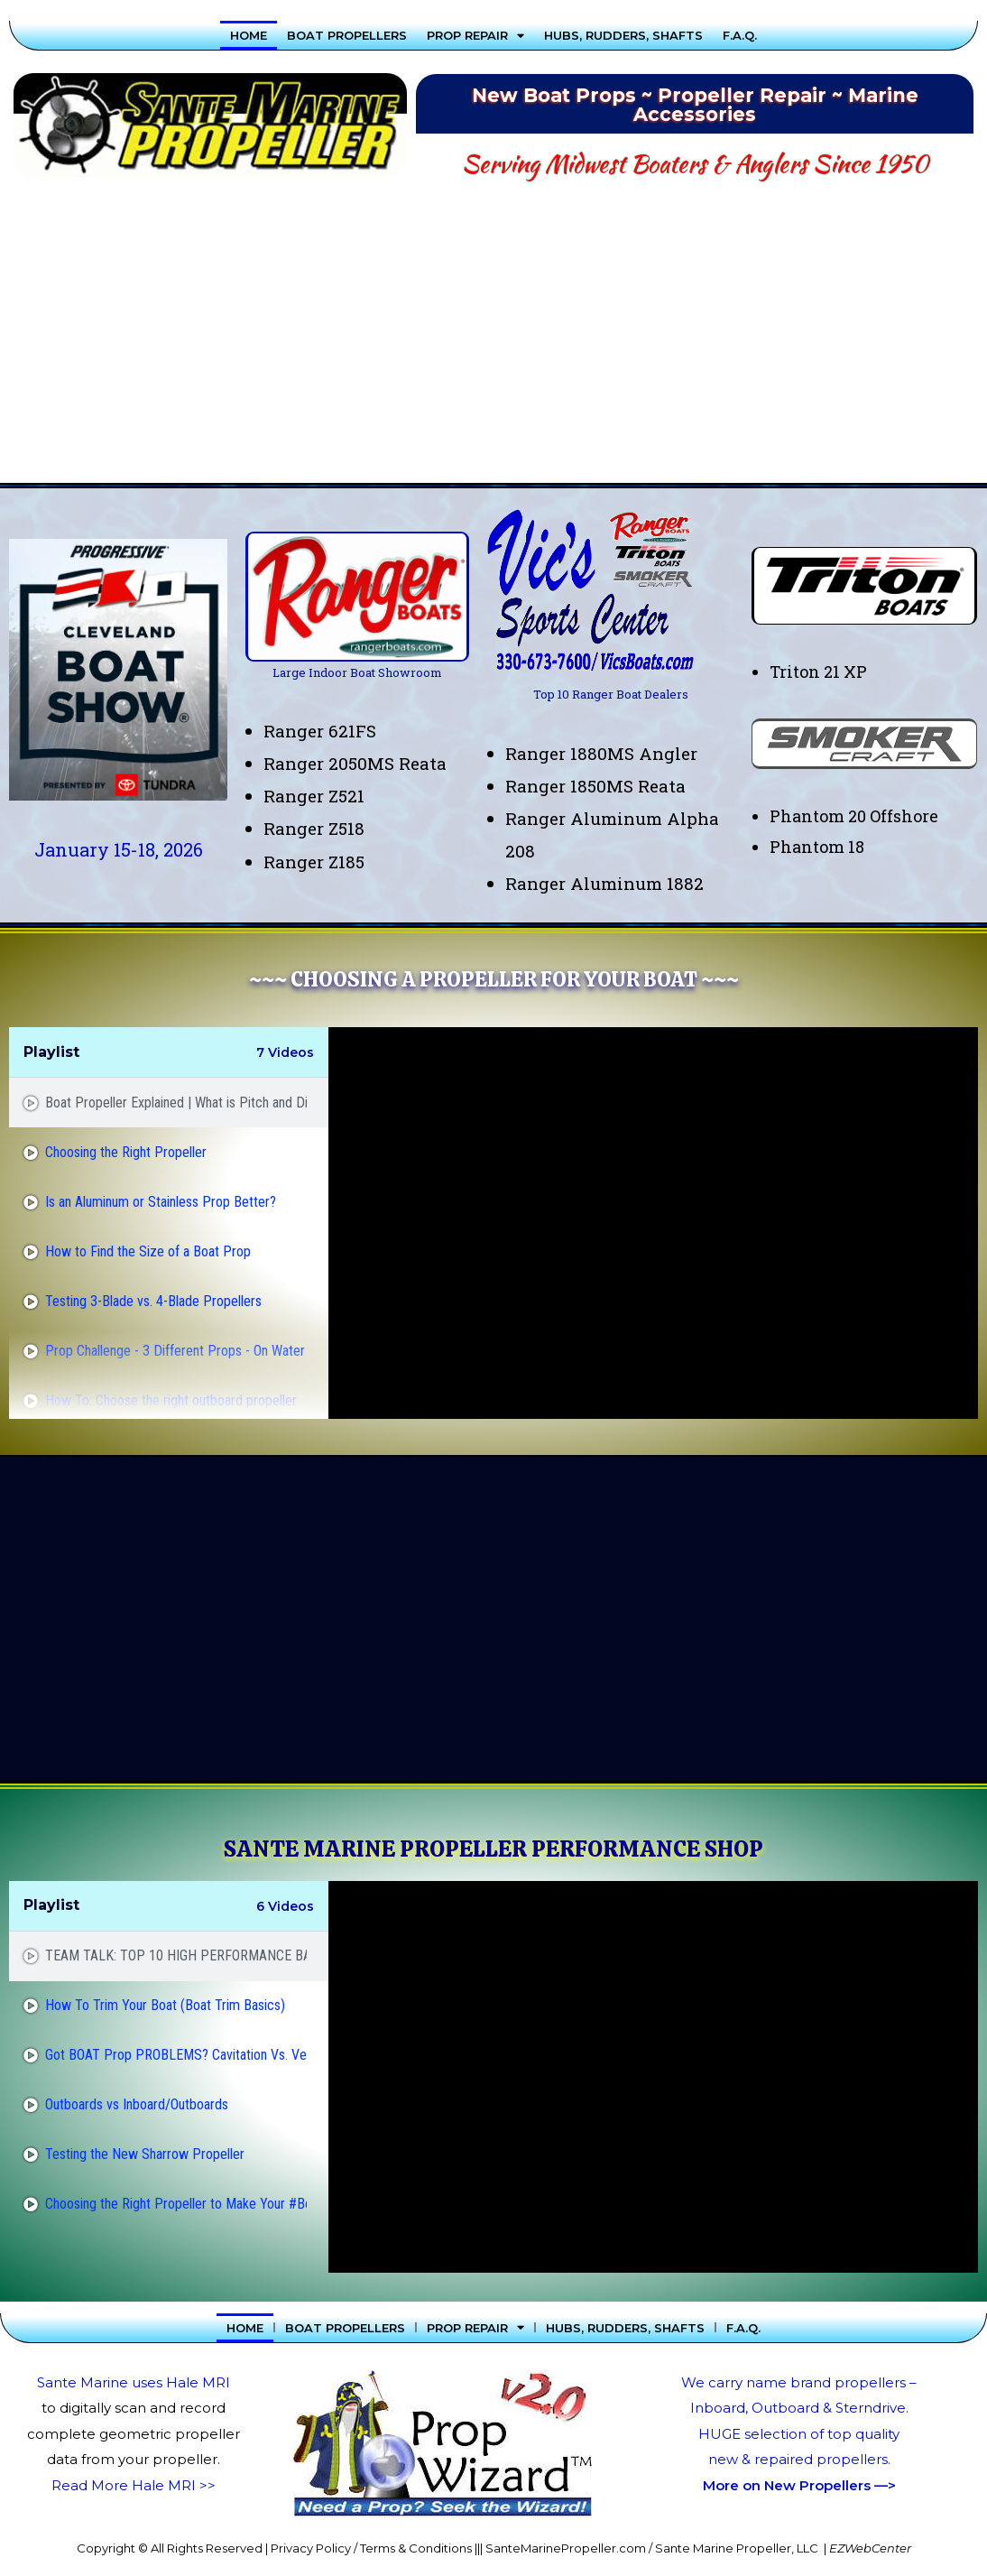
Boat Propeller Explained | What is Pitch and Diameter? (176, 1102)
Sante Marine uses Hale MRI (133, 2382)
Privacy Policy (311, 2548)
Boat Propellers (347, 35)
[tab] (168, 1102)
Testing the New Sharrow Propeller (144, 2154)
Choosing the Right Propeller (126, 1152)
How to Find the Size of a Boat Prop (148, 1251)
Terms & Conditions (416, 2548)
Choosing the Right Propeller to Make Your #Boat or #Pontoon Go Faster (176, 2203)
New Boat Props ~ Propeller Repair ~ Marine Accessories (695, 104)
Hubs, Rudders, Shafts (623, 35)
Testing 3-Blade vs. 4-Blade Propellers (153, 1301)
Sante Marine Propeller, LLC (736, 2548)
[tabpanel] (653, 1223)
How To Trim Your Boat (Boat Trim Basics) (165, 2005)
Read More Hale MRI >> (133, 2485)
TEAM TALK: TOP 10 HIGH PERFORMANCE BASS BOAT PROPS (176, 1955)
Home (248, 35)
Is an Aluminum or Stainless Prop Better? (160, 1201)
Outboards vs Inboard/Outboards (136, 2104)
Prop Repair (475, 35)
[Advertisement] (493, 337)
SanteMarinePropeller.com (565, 2548)
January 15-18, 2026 (118, 849)
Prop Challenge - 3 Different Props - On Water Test (176, 1350)
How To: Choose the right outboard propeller (171, 1400)
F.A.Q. (740, 35)
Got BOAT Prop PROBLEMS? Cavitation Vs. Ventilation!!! (176, 2054)
